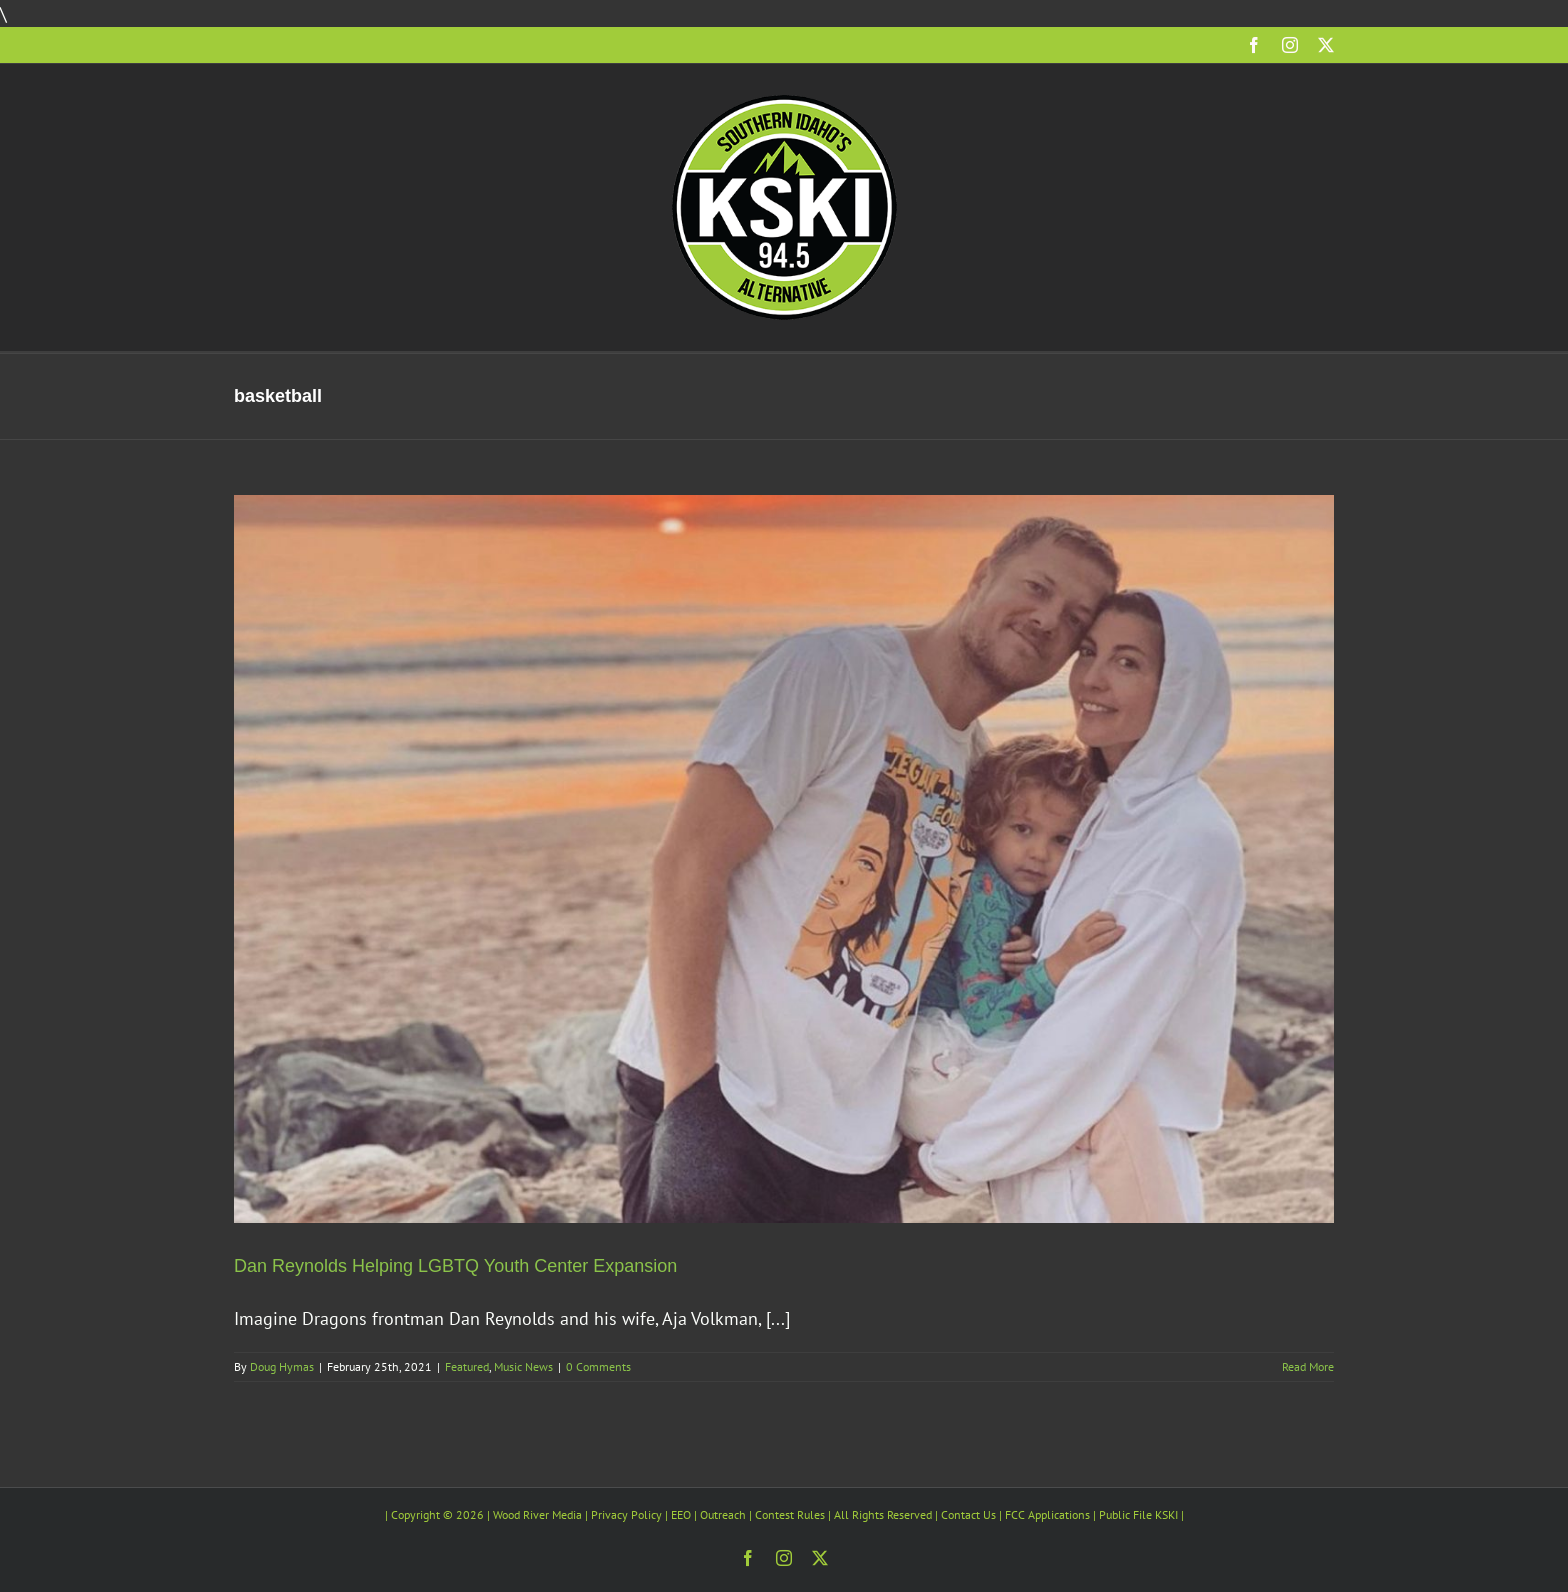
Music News (523, 1366)
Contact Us (968, 1514)
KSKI (1166, 1514)
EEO (681, 1514)
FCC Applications (1047, 1514)
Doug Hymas (282, 1366)
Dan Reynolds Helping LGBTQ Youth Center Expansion (455, 1266)
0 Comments (598, 1366)
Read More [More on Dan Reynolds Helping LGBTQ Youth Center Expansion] (1308, 1366)
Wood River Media (537, 1514)
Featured (467, 1366)
